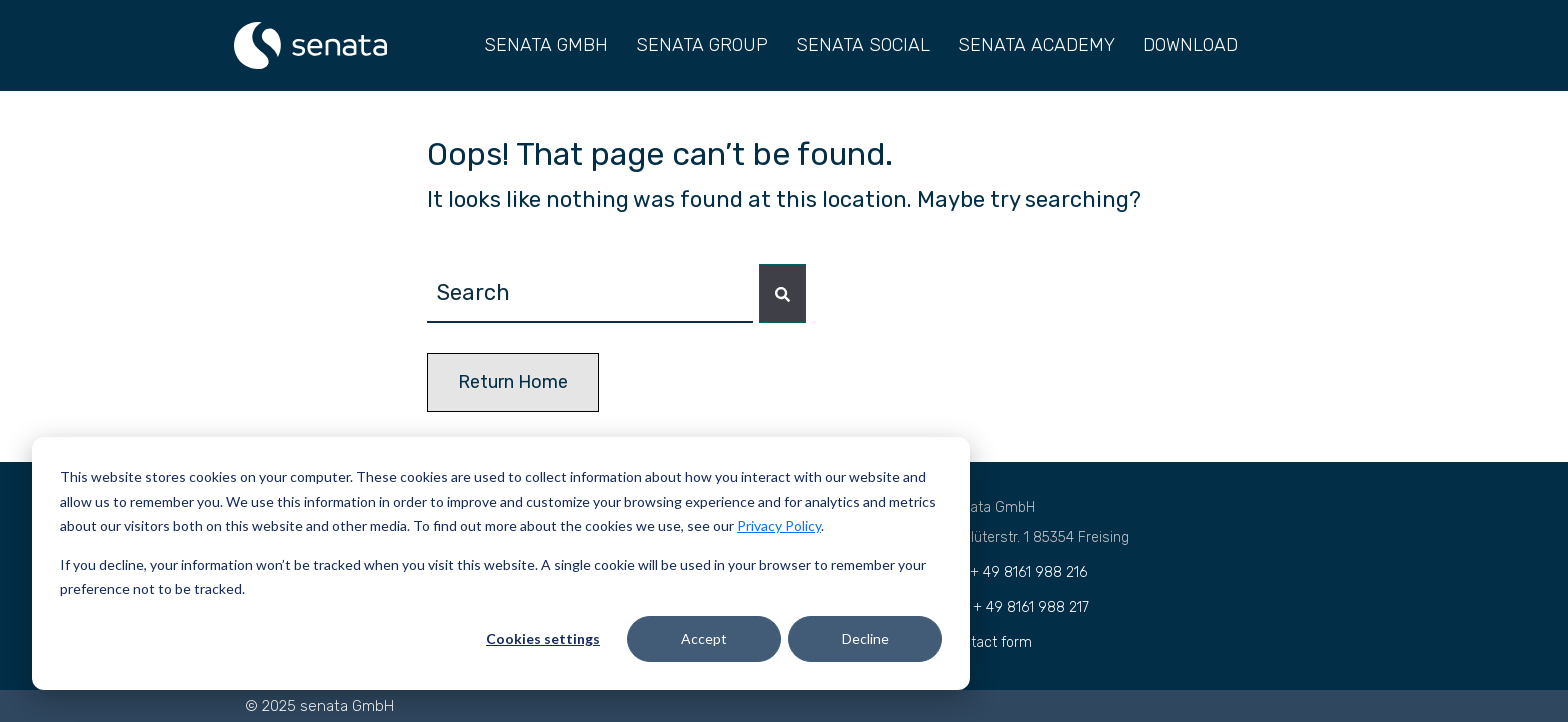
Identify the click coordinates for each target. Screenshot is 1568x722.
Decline (865, 638)
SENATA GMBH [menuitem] (546, 45)
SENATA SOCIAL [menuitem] (863, 45)
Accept (704, 638)
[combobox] (590, 293)
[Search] (782, 293)
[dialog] (501, 563)
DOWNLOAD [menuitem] (1190, 45)
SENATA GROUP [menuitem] (702, 45)
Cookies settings (543, 638)
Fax (1017, 607)
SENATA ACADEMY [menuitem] (1036, 45)
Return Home (513, 382)
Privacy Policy (779, 525)
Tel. (1016, 572)
